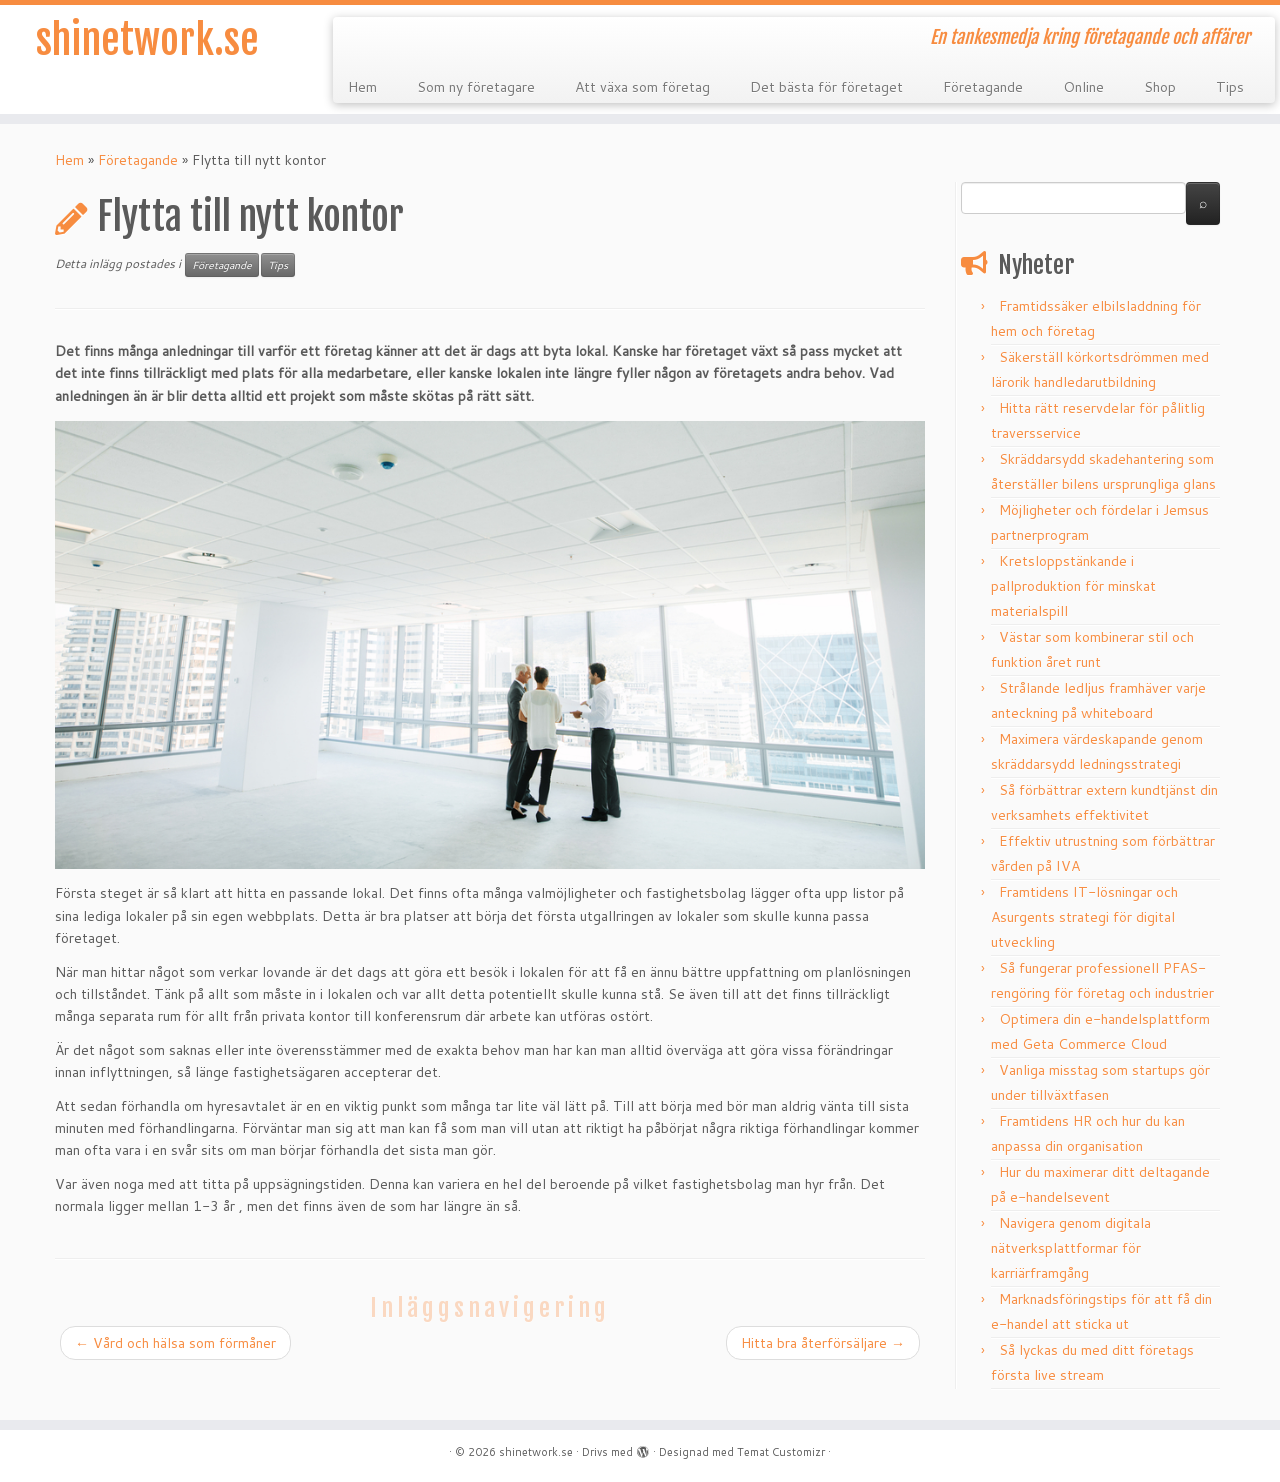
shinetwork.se (147, 40)
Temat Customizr (781, 1452)
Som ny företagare (476, 87)
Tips (1230, 87)
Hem (362, 87)
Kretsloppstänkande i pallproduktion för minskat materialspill (1073, 586)
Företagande (983, 87)
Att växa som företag (642, 87)
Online (1083, 87)
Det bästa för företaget (826, 87)
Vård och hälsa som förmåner (175, 1343)
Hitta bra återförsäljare (823, 1343)
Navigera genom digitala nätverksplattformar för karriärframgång (1071, 1248)
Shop (1160, 87)
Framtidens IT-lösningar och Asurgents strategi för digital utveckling (1084, 917)
